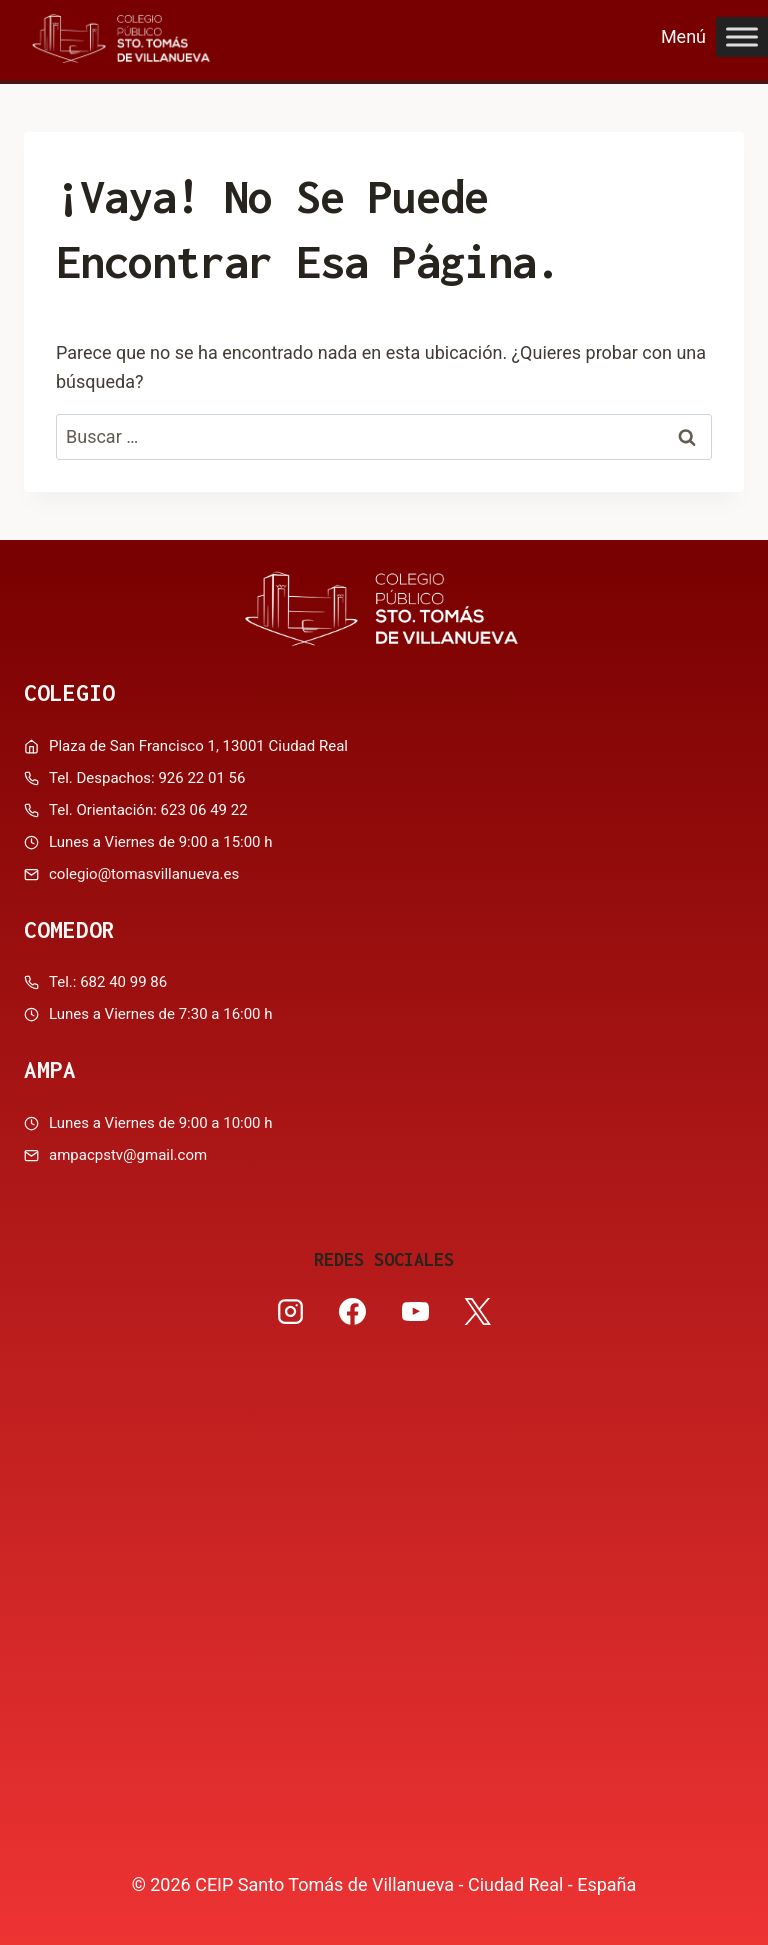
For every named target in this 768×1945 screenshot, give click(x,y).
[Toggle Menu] (742, 37)
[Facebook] (353, 1312)
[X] (477, 1312)
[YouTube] (415, 1312)
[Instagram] (291, 1312)
